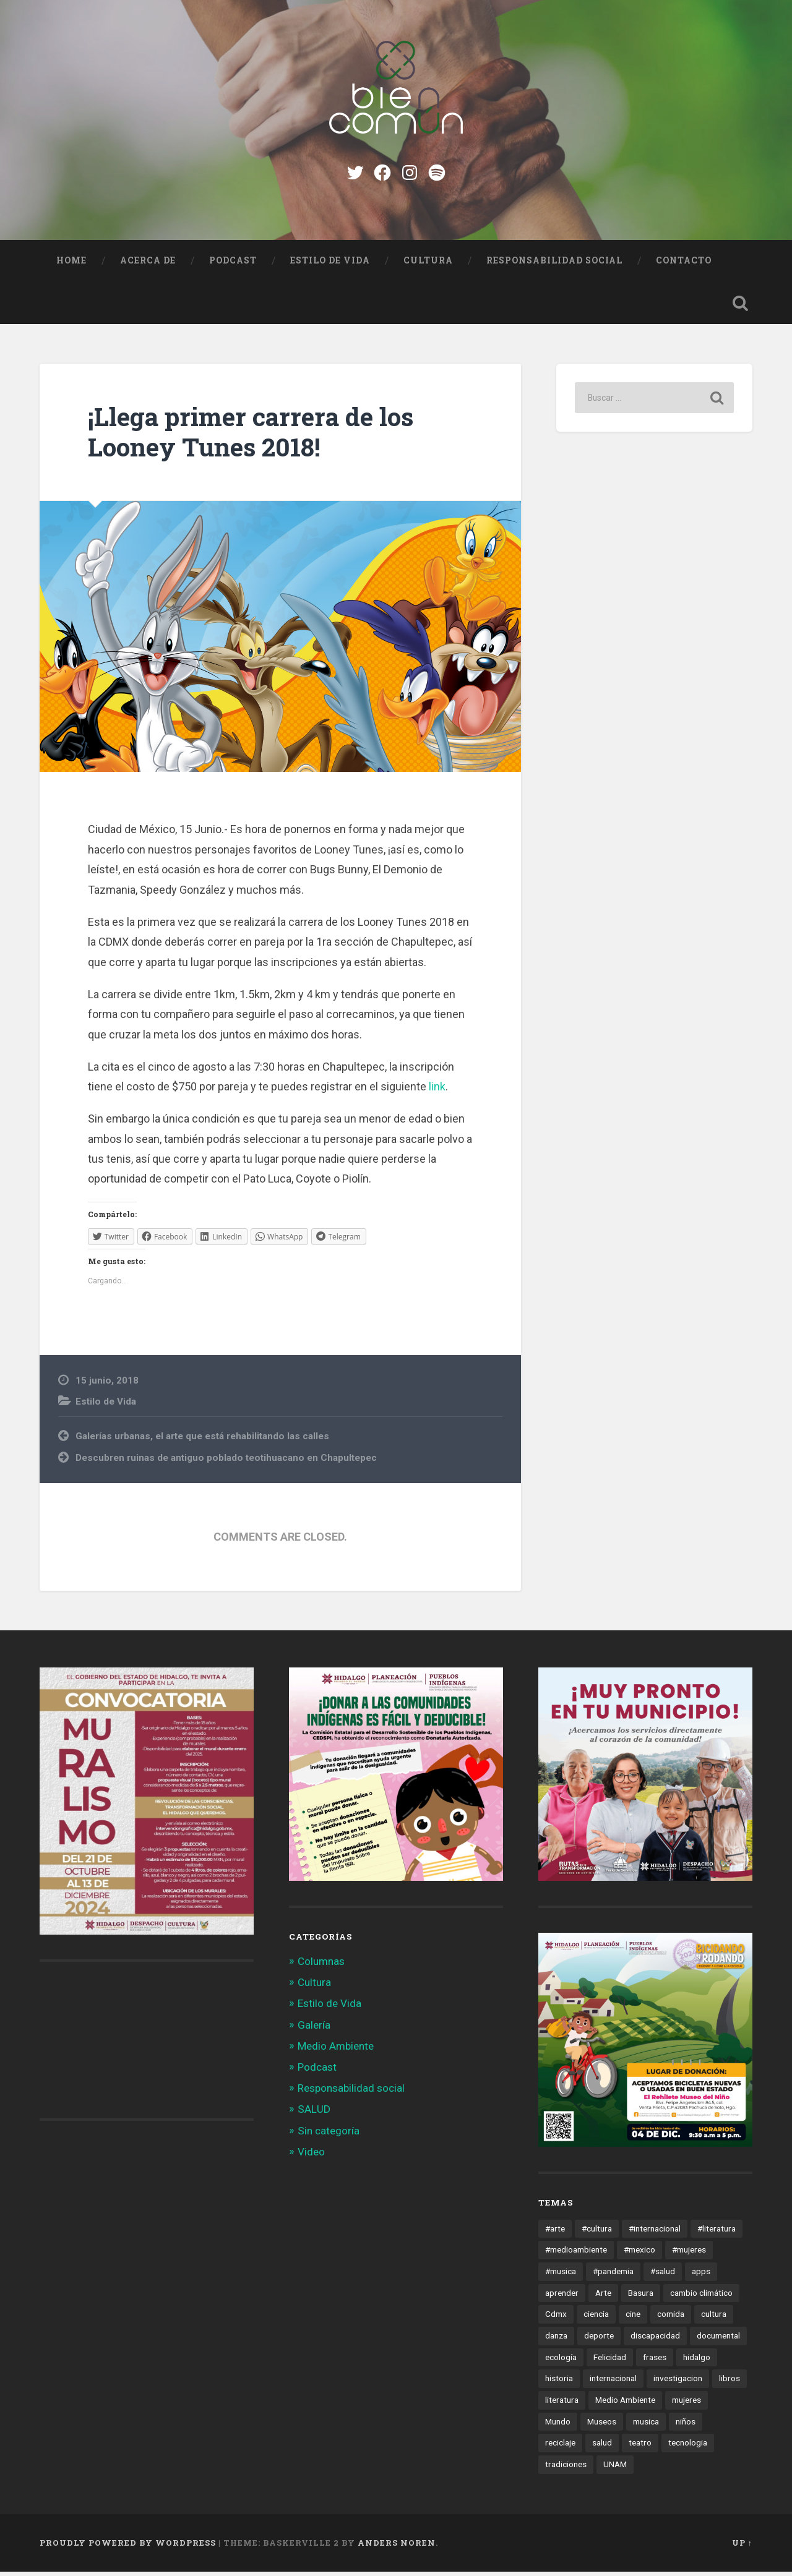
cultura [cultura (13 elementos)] (713, 2319)
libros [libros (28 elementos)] (729, 2383)
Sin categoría (328, 2135)
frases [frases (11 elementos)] (654, 2361)
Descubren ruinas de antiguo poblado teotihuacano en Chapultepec (226, 1462)
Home (71, 265)
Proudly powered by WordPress (128, 2547)
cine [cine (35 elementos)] (633, 2319)
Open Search (740, 307)
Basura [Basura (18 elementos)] (640, 2297)
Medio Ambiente (336, 2050)
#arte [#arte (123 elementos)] (555, 2233)
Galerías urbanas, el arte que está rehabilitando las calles (202, 1440)
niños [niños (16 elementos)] (685, 2426)
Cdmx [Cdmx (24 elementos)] (556, 2319)
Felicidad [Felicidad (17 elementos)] (609, 2361)
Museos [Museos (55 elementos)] (601, 2426)
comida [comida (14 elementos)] (670, 2319)
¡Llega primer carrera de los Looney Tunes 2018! (250, 436)
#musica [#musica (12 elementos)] (560, 2275)
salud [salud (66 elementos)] (602, 2447)
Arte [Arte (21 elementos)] (603, 2297)
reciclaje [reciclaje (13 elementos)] (560, 2447)
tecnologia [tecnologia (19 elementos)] (687, 2447)
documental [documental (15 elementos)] (718, 2340)
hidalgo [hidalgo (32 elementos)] (696, 2361)
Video (311, 2156)
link (437, 1091)
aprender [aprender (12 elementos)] (562, 2297)
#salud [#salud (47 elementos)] (662, 2275)
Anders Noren (397, 2547)
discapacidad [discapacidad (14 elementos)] (655, 2340)
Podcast (233, 265)
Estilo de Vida (330, 265)
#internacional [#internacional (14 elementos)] (655, 2233)
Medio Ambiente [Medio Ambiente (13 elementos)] (625, 2404)
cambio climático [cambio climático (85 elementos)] (701, 2297)
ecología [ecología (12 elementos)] (561, 2361)
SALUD (314, 2114)
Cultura (428, 265)
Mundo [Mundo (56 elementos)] (557, 2426)
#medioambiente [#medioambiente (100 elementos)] (576, 2254)
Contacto (684, 265)
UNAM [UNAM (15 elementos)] (615, 2469)
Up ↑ (742, 2547)
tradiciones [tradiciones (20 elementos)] (566, 2469)
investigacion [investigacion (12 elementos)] (677, 2383)
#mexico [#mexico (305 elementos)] (639, 2254)
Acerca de (148, 265)
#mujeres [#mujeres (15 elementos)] (689, 2254)
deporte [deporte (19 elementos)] (599, 2340)
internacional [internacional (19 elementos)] (613, 2383)
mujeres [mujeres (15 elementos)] (686, 2404)
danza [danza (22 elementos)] (556, 2340)
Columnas (321, 1965)
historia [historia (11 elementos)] (559, 2383)
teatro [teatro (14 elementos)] (640, 2447)
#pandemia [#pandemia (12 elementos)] (613, 2275)
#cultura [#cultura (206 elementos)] (597, 2233)
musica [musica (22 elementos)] (646, 2426)
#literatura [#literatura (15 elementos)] (716, 2233)
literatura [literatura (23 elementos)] (562, 2404)
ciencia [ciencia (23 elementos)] (596, 2319)
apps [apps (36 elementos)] (701, 2275)
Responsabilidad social (554, 265)
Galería (314, 2029)
